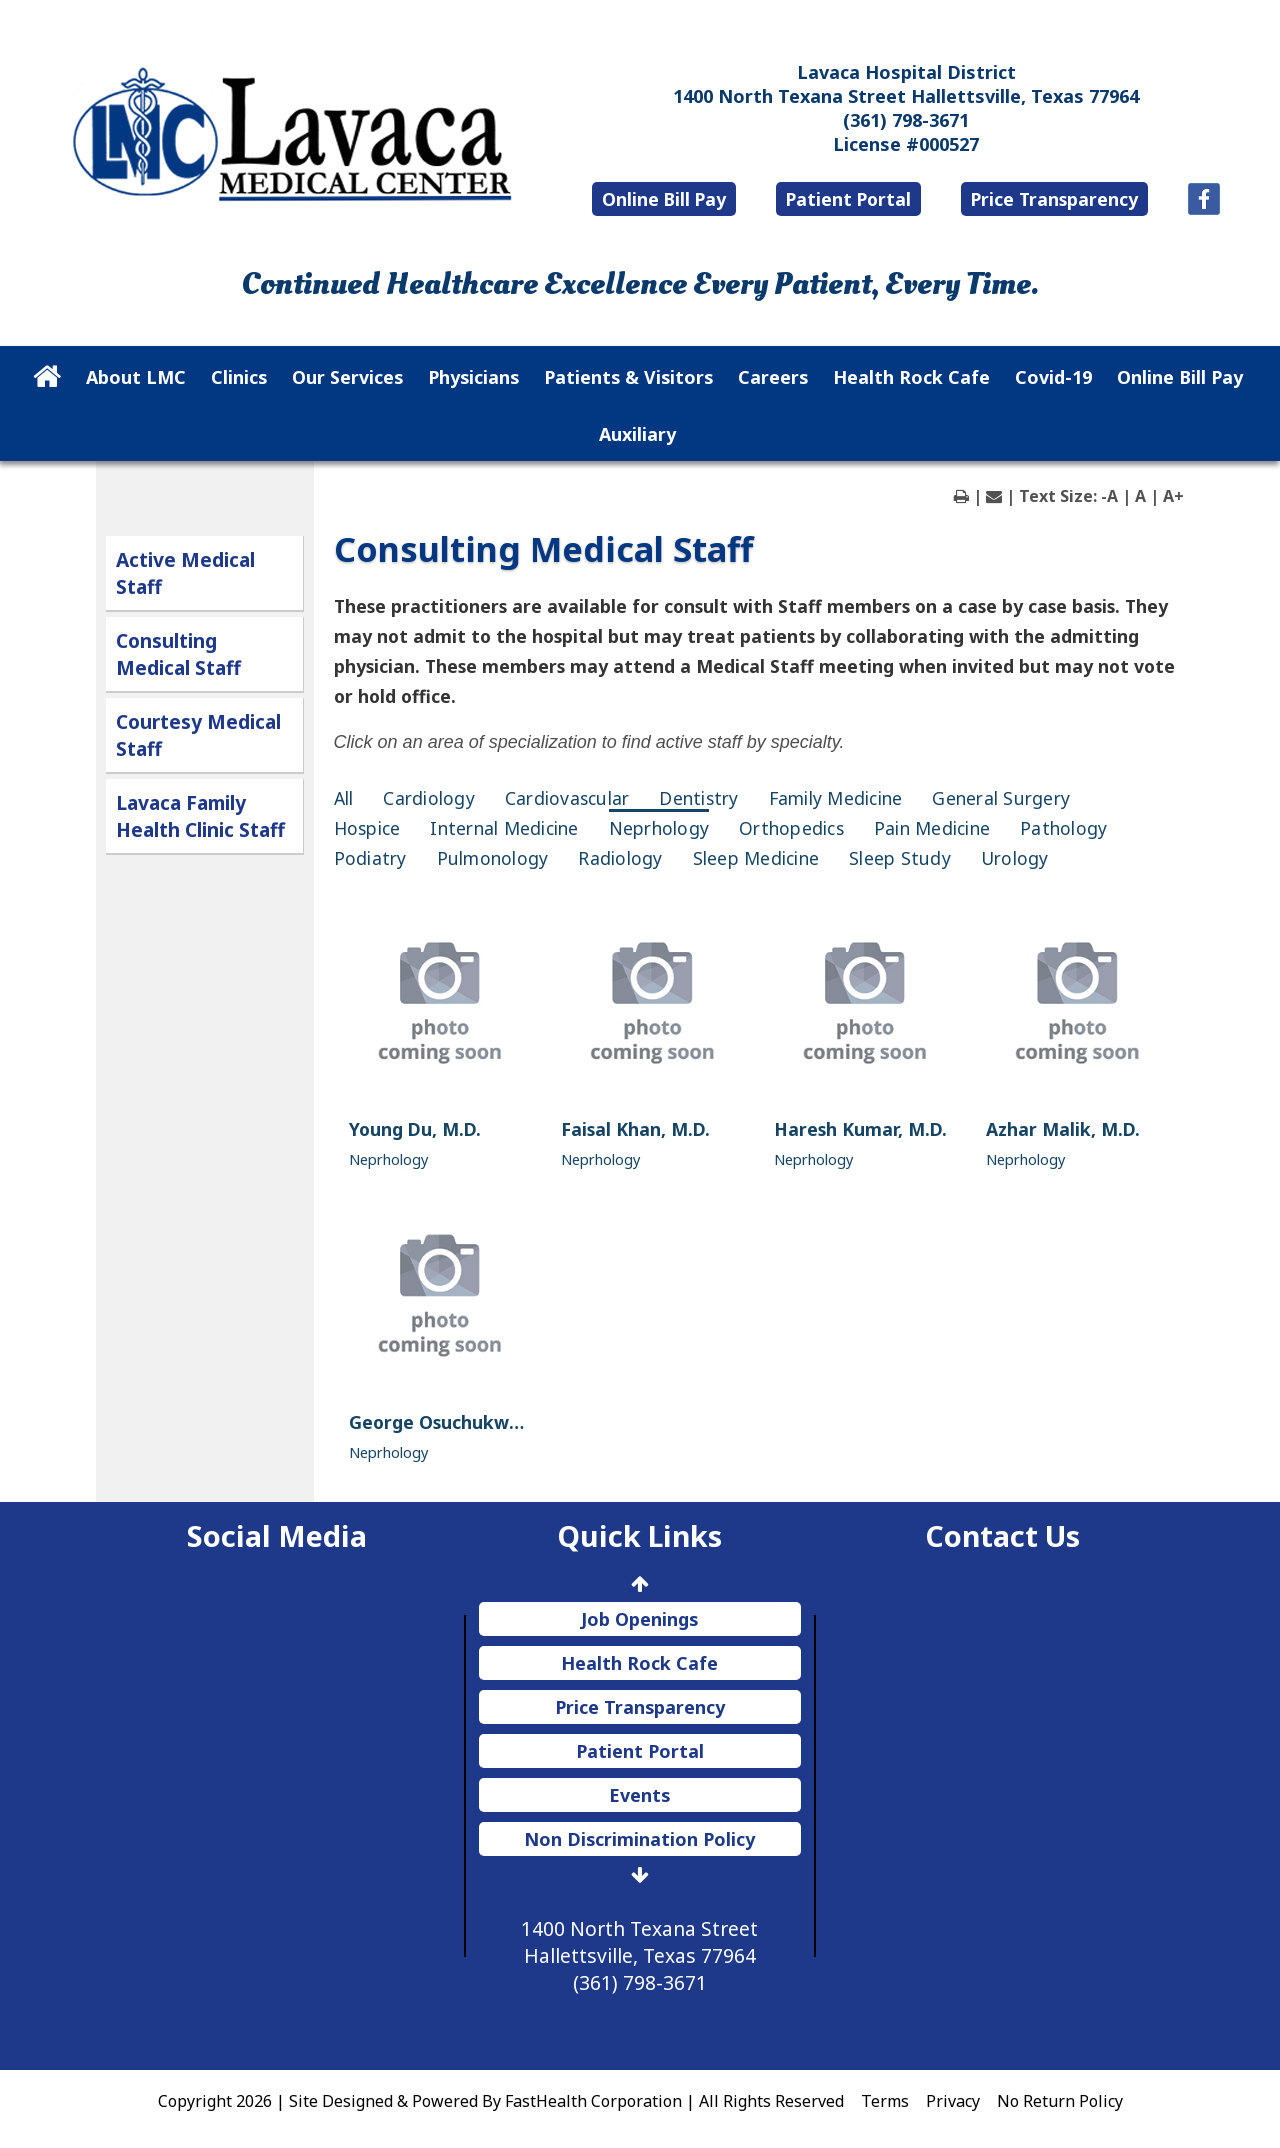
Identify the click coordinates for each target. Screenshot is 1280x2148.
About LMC (136, 377)
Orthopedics (791, 828)
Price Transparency (1054, 199)
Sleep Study (900, 858)
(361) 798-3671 (906, 120)
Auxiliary (637, 434)
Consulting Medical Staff (178, 654)
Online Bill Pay (664, 199)
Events (639, 1795)
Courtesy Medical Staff (198, 735)
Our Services (347, 377)
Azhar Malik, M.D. (1063, 1129)
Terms (885, 2101)
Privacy (953, 2101)
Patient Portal (848, 199)
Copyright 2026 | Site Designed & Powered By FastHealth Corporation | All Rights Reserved (501, 2101)
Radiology (620, 858)
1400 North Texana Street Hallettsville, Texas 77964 (906, 96)
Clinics (239, 377)
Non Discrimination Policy (639, 1839)
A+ (1173, 496)
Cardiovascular (567, 798)
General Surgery (1001, 798)
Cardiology (429, 798)
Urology (1015, 858)
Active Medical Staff (185, 573)
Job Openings (639, 1619)
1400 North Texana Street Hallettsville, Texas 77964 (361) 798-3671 (639, 1955)
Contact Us (1002, 1535)
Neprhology (659, 828)
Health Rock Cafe (911, 377)
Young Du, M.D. (415, 1129)
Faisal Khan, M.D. (635, 1129)
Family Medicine (836, 798)
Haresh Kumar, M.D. (860, 1129)
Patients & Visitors (628, 377)
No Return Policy (1060, 2101)
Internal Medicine (504, 828)
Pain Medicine (932, 828)
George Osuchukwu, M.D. (459, 1422)
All (344, 798)
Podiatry (370, 858)
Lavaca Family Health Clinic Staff (200, 816)
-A (1109, 496)
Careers (773, 377)
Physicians (473, 377)
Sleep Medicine (756, 858)
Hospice (367, 828)
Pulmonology (493, 858)
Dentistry (698, 798)
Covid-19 (1053, 377)
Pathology (1063, 828)
